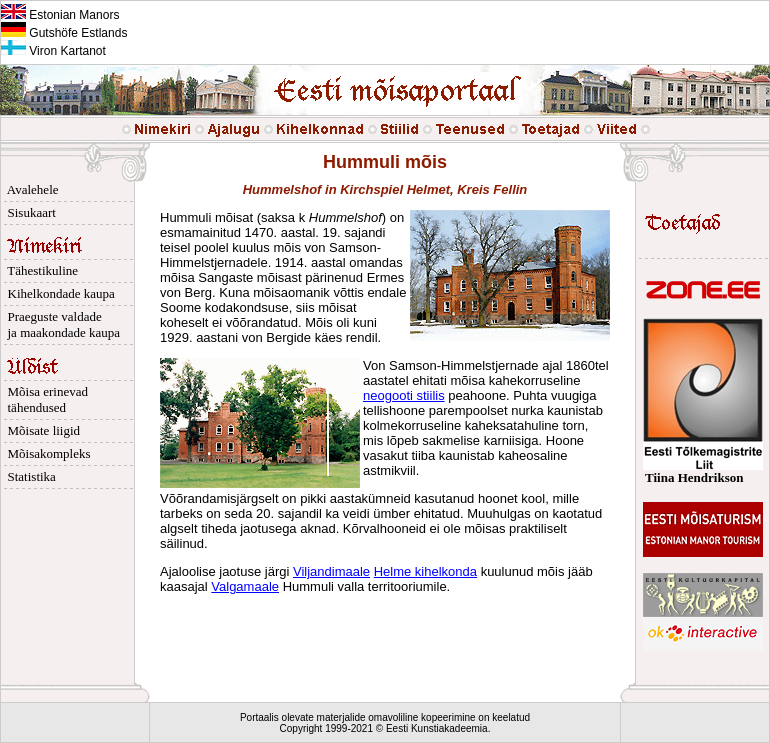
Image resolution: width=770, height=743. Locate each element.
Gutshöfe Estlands (64, 33)
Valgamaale (245, 586)
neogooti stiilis (404, 395)
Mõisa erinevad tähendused (44, 399)
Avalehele (30, 189)
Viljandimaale (331, 571)
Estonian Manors (60, 15)
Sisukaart (28, 212)
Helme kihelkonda (425, 571)
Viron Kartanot (53, 51)
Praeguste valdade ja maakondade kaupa (60, 324)
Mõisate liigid (40, 430)
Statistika (28, 476)
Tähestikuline (39, 270)
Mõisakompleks (46, 453)
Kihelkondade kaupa (58, 293)
